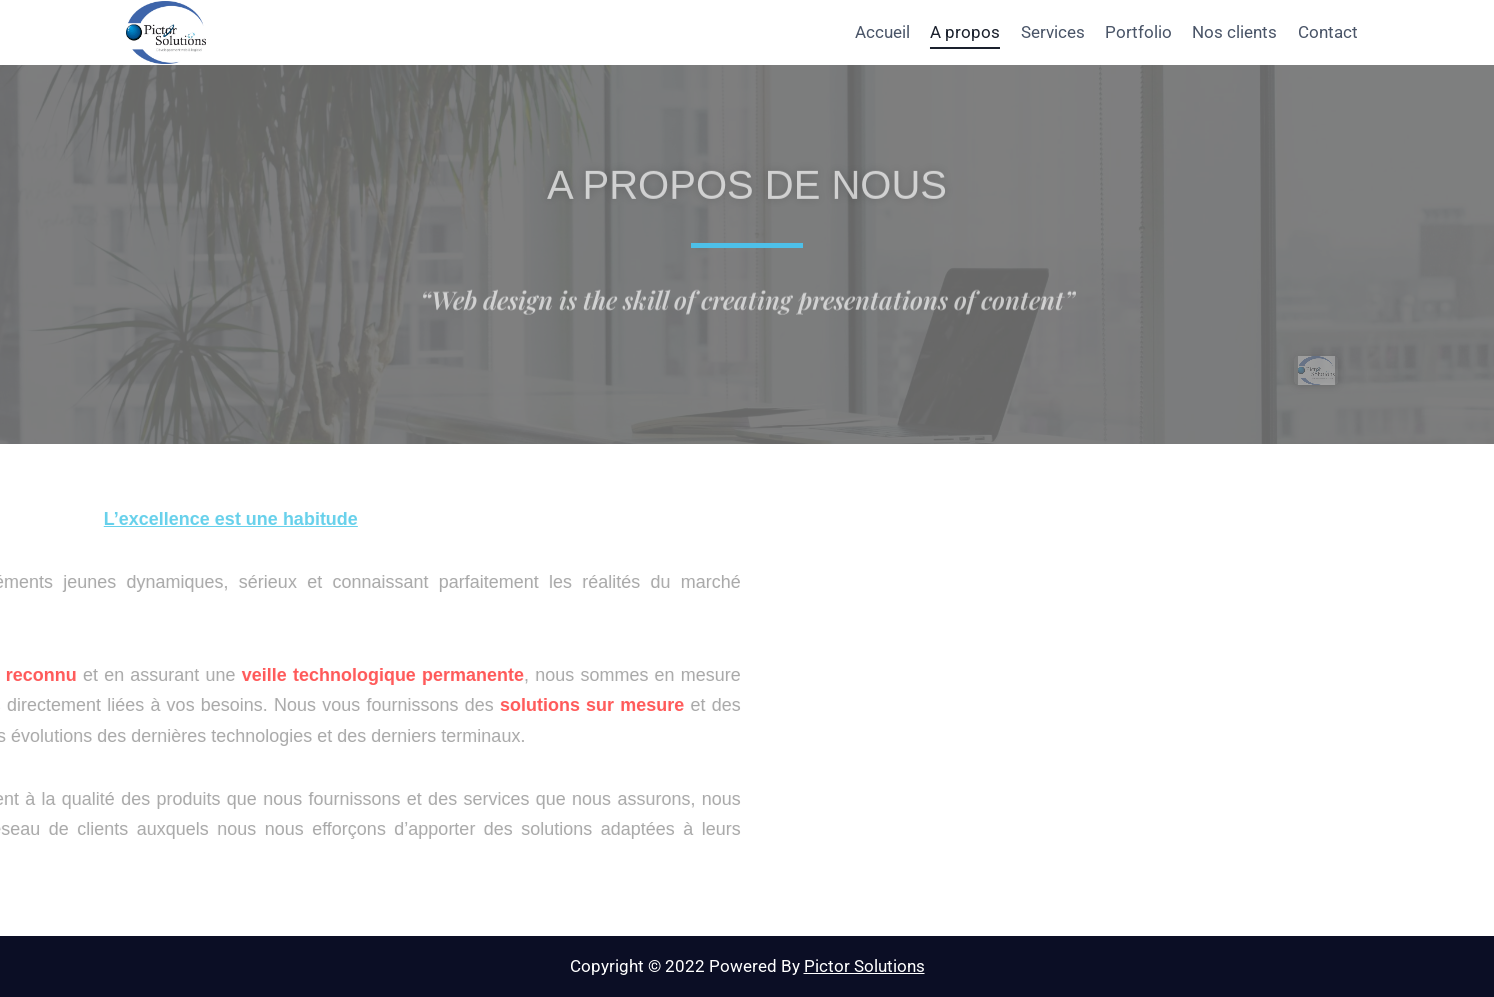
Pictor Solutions (864, 966)
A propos (965, 32)
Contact (1328, 32)
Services (1053, 32)
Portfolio (1138, 32)
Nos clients (1234, 32)
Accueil (882, 32)
